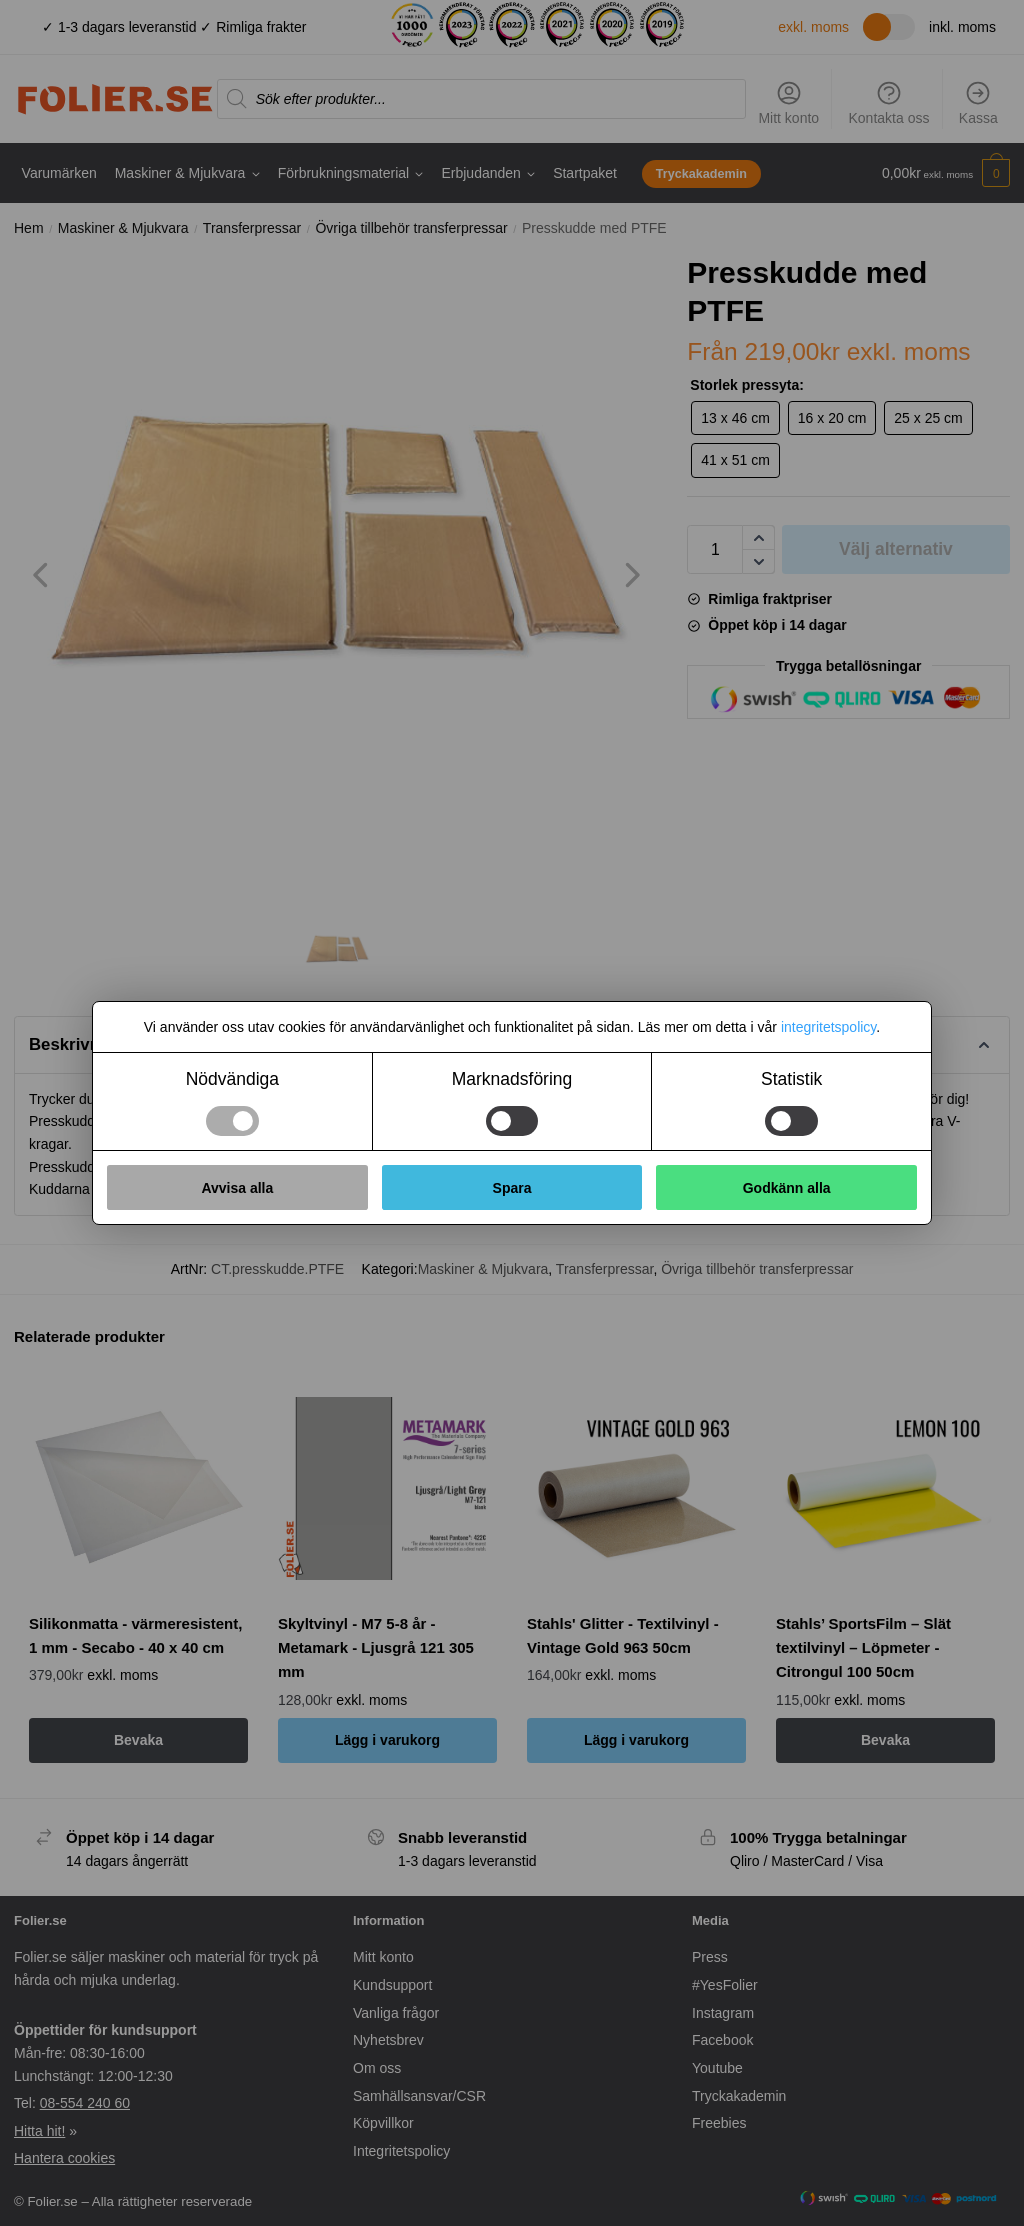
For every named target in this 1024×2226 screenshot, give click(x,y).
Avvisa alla (237, 1188)
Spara (512, 1188)
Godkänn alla (787, 1188)
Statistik (791, 1079)
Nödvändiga (232, 1079)
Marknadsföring (512, 1079)
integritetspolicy (828, 1027)
